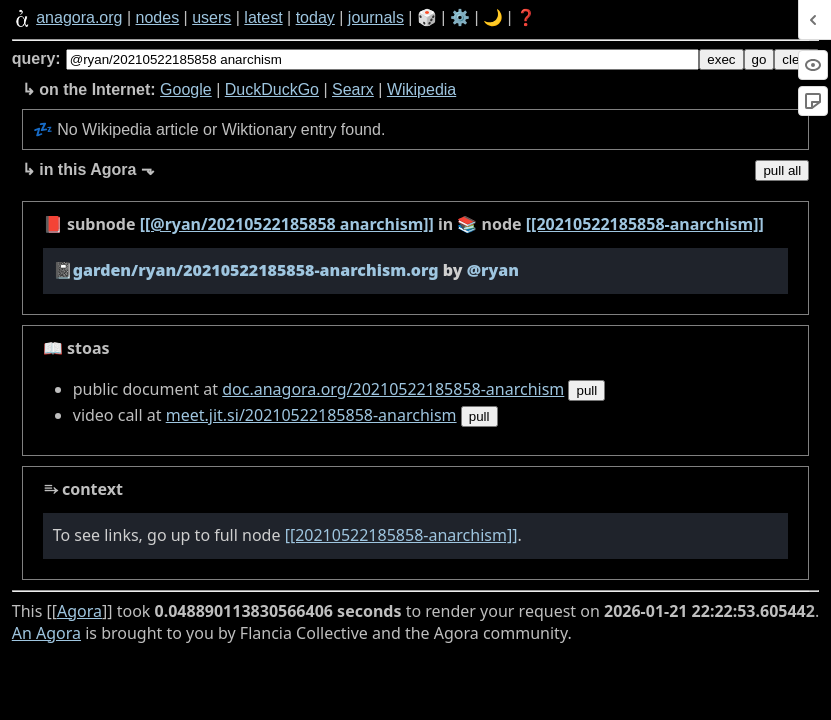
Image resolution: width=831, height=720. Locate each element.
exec (721, 59)
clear (796, 59)
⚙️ (460, 17)
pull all (782, 170)
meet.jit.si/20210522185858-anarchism (311, 415)
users (211, 17)
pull (586, 390)
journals (376, 17)
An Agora (46, 633)
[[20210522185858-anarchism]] (645, 224)
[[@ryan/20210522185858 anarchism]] (287, 224)
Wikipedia (421, 89)
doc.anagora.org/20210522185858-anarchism (393, 389)
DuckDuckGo (272, 89)
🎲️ (427, 17)
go (759, 59)
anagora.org (79, 17)
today (315, 17)
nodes (158, 17)
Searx (353, 89)
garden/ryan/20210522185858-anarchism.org (256, 270)
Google (186, 89)
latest (263, 17)
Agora (79, 611)
